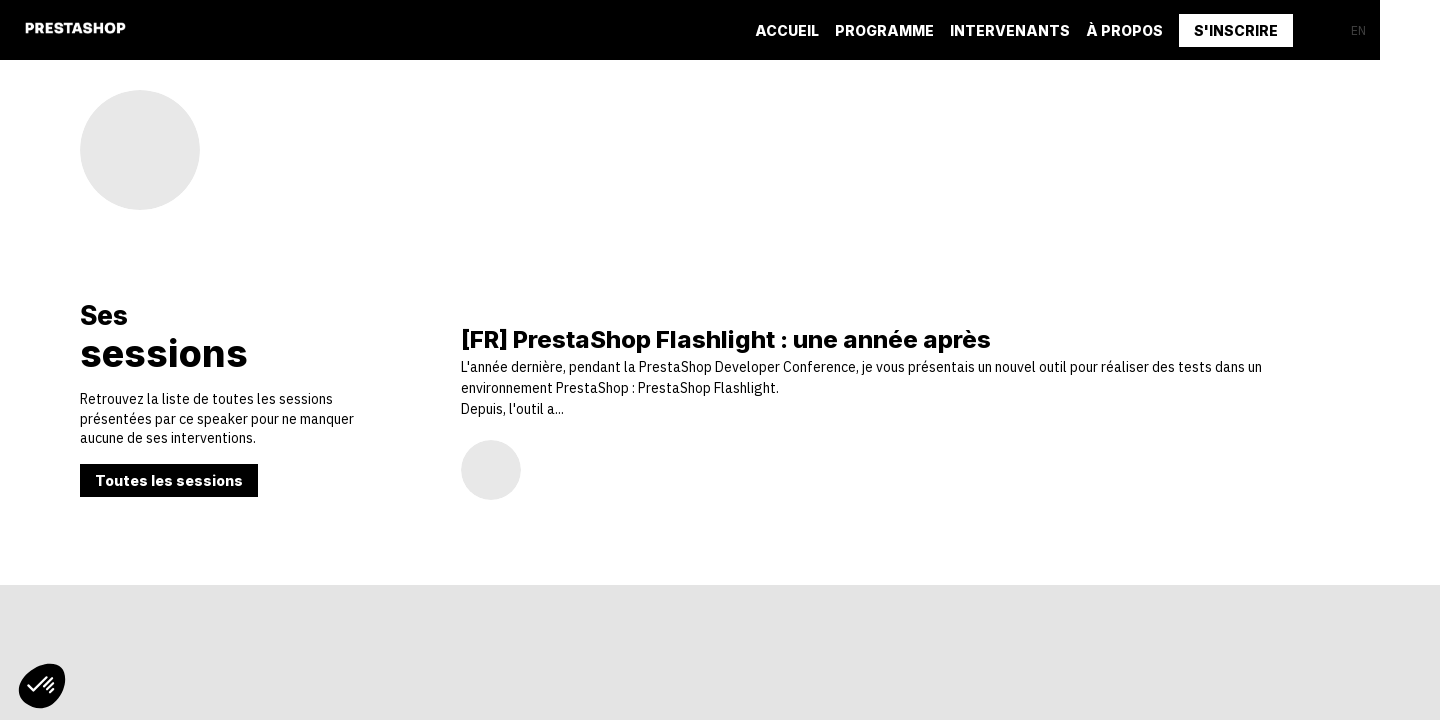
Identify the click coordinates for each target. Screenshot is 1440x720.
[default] (884, 30)
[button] (1236, 30)
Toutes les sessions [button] (169, 480)
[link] (787, 30)
